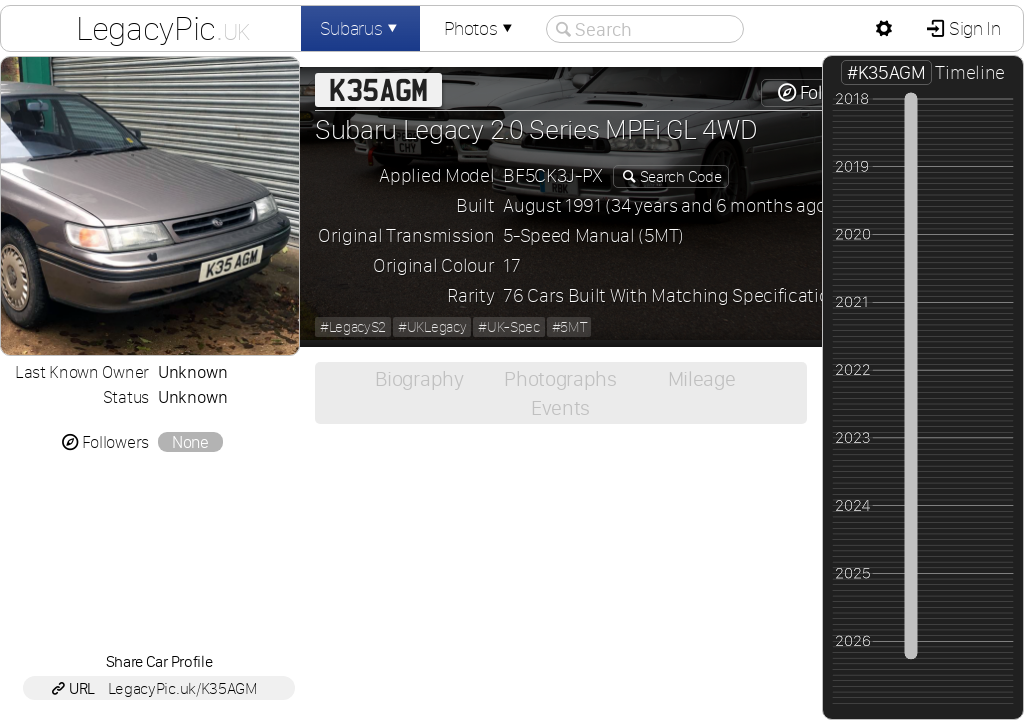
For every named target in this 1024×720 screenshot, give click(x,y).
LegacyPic (163, 28)
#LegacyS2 (353, 327)
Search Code (679, 176)
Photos (480, 28)
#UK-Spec (508, 327)
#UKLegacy (432, 327)
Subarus (361, 28)
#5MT (569, 327)
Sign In (972, 28)
